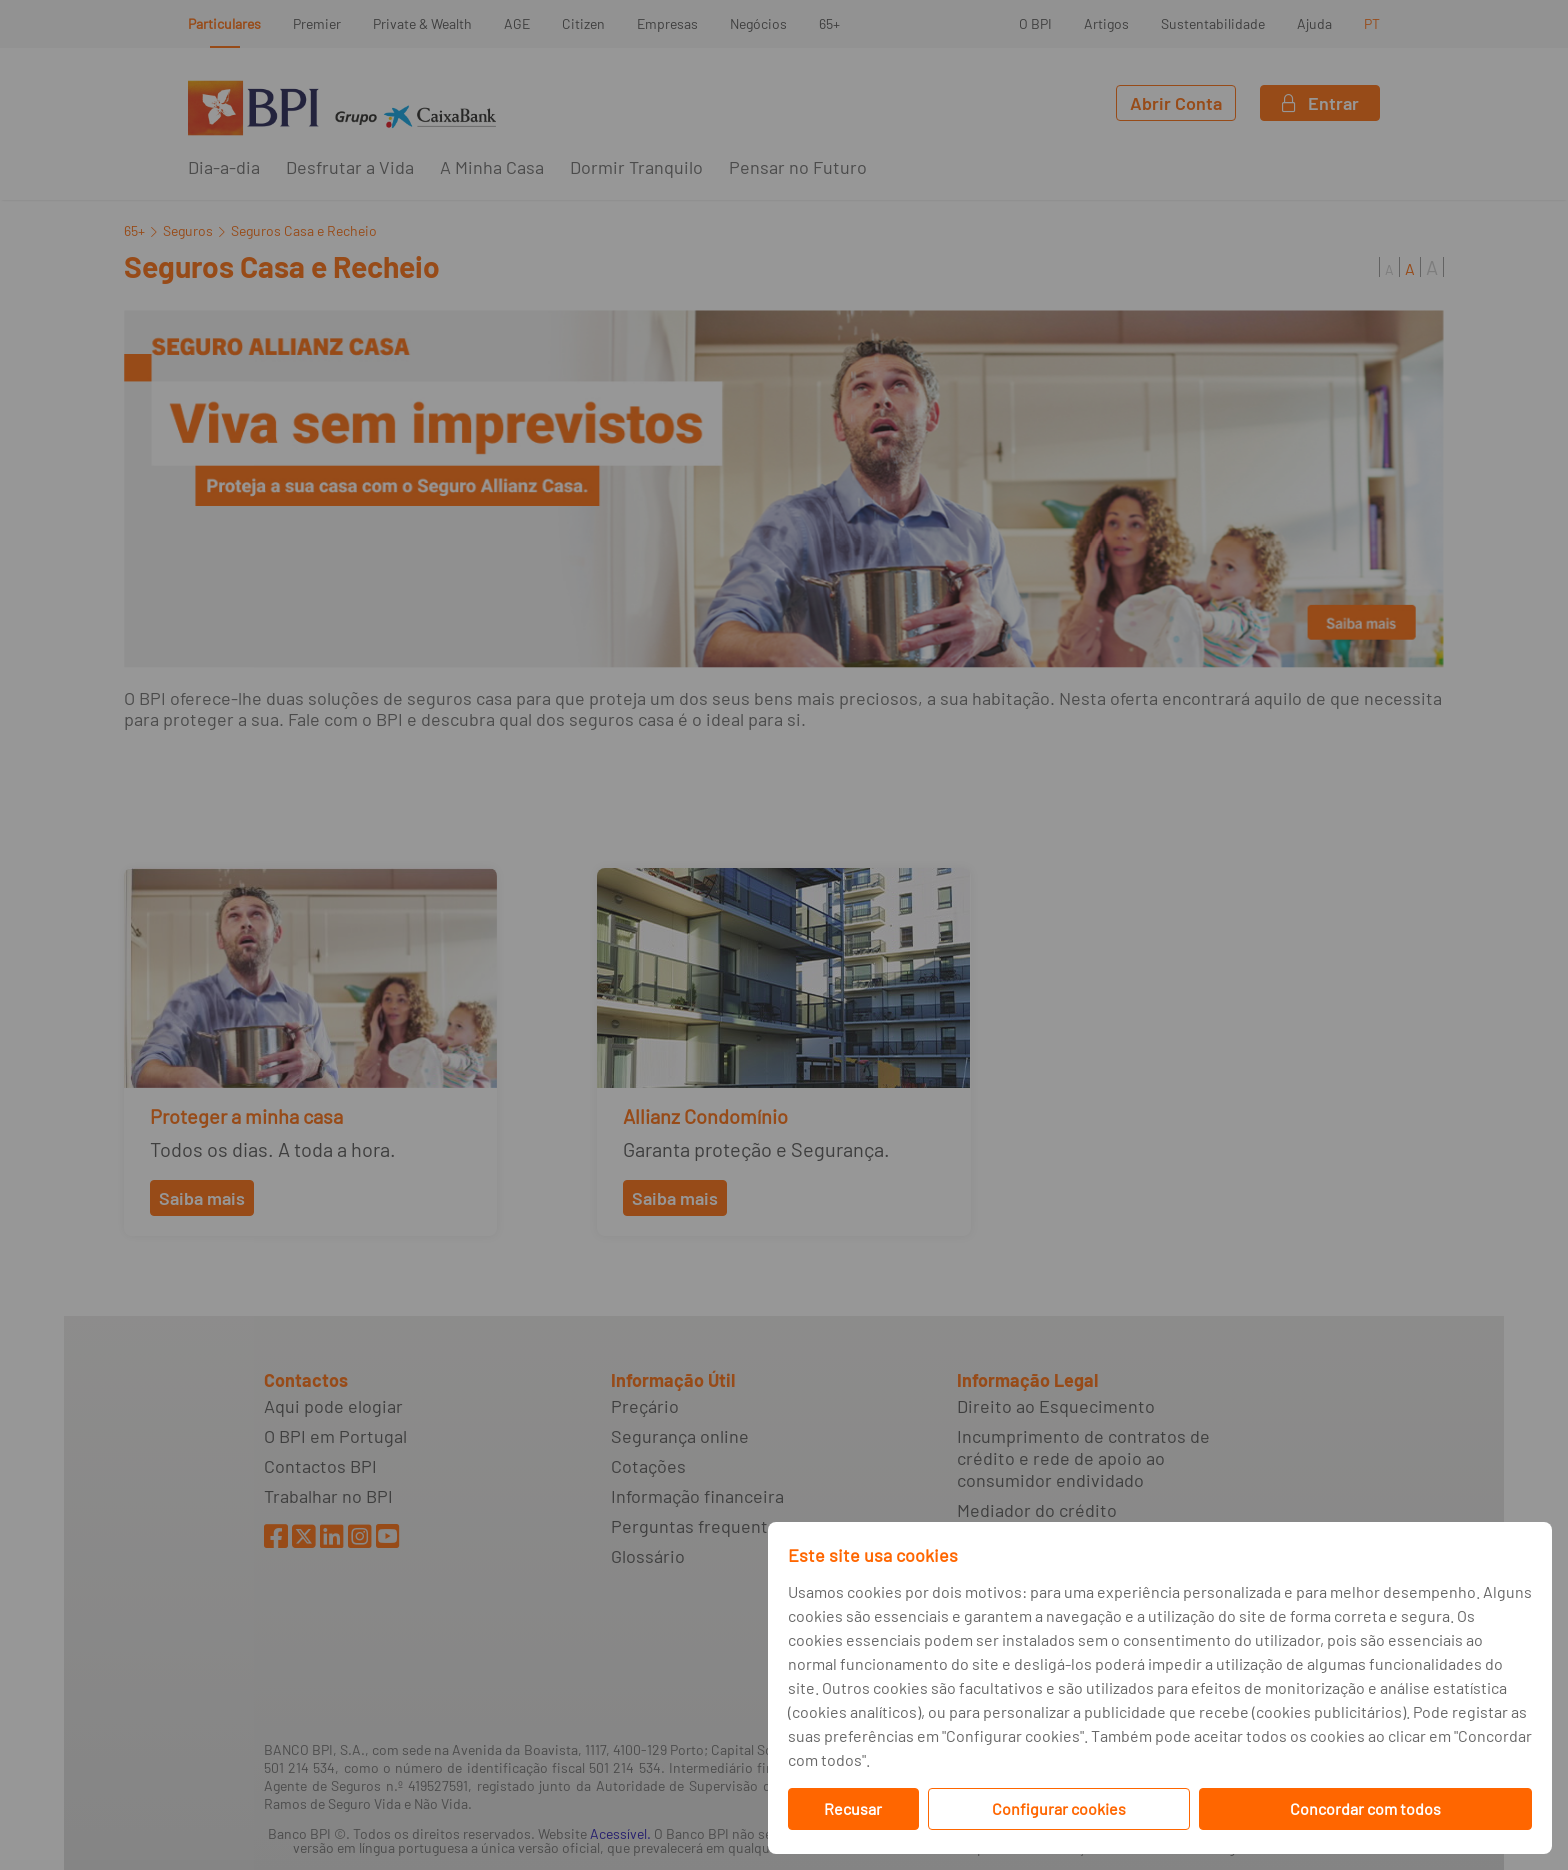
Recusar (853, 1808)
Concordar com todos (1365, 1808)
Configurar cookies (1059, 1808)
